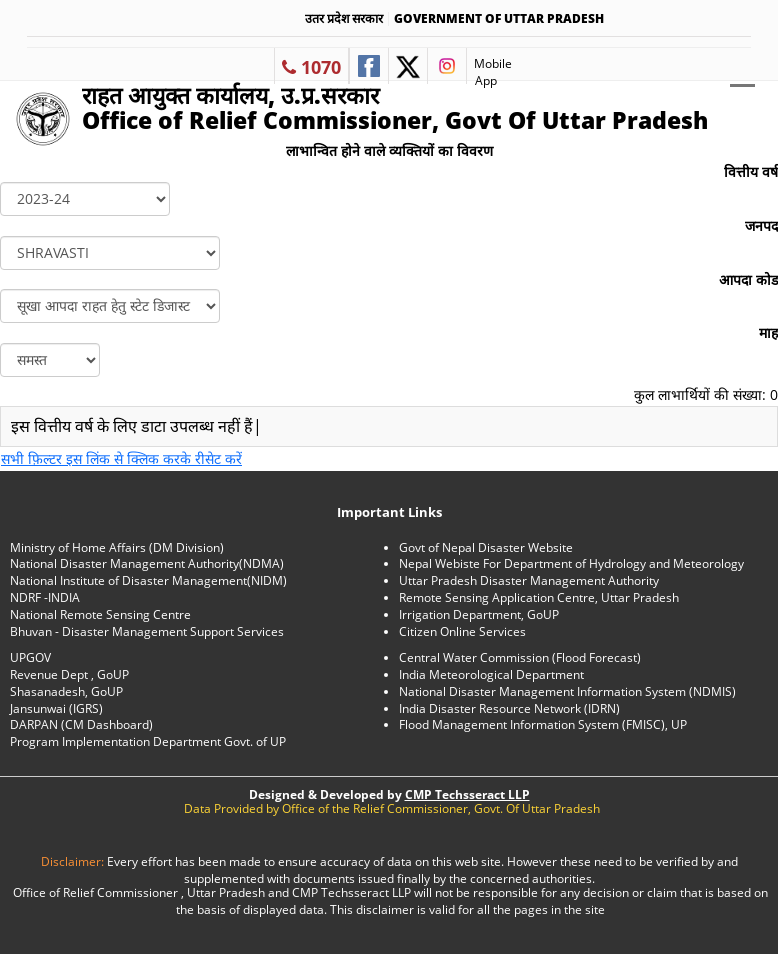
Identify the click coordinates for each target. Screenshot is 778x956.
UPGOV (30, 657)
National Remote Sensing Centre (100, 614)
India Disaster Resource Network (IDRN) (509, 708)
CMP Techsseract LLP (467, 794)
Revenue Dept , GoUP (69, 674)
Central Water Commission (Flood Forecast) (520, 657)
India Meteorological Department (491, 674)
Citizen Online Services (462, 631)
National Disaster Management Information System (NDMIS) (567, 691)
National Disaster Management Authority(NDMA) (147, 563)
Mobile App (489, 69)
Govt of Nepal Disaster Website (486, 547)
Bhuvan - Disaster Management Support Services (147, 631)
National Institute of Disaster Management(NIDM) (148, 580)
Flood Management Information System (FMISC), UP (543, 724)
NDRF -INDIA (45, 597)
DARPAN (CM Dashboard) (81, 724)
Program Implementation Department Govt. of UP (148, 741)
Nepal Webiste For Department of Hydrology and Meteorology (571, 563)
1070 (311, 67)
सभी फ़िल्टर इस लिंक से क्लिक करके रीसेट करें (121, 458)
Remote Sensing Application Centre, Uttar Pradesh (539, 597)
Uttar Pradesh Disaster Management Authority (529, 580)
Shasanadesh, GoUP (66, 691)
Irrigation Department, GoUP (479, 614)
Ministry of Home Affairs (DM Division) (117, 547)
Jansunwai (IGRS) (56, 708)
